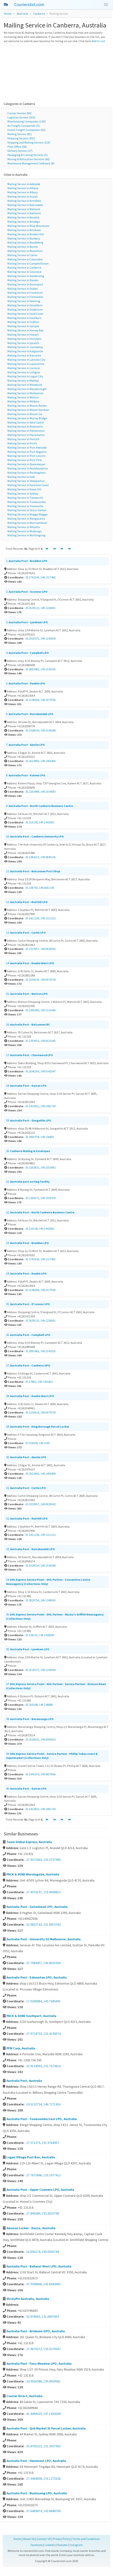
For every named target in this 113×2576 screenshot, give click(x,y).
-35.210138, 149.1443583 (39, 822)
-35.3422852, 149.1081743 (40, 1106)
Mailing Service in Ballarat (23, 209)
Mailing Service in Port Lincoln (26, 456)
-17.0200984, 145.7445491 (43, 2001)
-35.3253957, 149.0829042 (40, 949)
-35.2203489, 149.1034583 (40, 791)
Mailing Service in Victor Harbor (27, 510)
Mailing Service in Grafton (23, 322)
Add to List (98, 41)
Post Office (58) (17, 146)
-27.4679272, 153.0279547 (43, 2349)
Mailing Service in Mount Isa (24, 414)
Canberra (39, 13)
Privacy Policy (61, 2539)
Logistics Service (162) (21, 117)
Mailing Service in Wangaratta (26, 518)
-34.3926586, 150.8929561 (43, 2381)
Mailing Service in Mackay (23, 380)
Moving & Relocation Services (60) (28, 159)
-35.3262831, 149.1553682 (40, 1167)
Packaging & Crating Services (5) (27, 155)
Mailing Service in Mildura (23, 401)
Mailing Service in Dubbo (22, 288)
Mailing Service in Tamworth (25, 497)
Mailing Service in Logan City (25, 376)
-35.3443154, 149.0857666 (40, 1774)
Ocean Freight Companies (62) (26, 130)
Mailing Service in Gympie (23, 326)
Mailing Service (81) (19, 134)
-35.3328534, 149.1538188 (40, 730)
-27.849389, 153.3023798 (42, 2213)
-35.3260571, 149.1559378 (40, 1198)
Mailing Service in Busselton (24, 251)
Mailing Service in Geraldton (24, 305)
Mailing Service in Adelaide (23, 184)
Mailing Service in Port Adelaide (27, 447)
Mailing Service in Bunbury (23, 238)
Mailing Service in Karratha (24, 355)
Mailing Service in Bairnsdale (25, 205)
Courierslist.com (29, 4)
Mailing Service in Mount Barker (27, 405)
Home (8, 13)
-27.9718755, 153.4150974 (43, 2033)
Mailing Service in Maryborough (26, 389)
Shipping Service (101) (21, 138)
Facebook (36, 2545)
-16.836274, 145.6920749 (42, 2252)
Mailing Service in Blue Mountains (28, 226)
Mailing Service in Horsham (24, 339)
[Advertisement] (56, 72)
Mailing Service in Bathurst (24, 213)
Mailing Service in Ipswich (23, 343)
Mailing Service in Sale (21, 477)
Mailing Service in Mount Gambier (28, 410)
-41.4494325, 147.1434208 (43, 2414)
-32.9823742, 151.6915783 (43, 1924)
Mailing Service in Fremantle (25, 297)
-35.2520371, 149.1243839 (40, 638)
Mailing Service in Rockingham (26, 472)
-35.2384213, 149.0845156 (40, 857)
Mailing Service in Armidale (24, 201)
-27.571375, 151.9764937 (42, 2143)
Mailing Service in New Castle (25, 422)
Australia (22, 13)
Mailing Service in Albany (22, 188)
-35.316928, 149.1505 (37, 1443)
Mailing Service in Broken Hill (25, 234)
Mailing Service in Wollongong (26, 535)
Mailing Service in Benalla (23, 217)
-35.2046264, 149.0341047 (40, 1071)
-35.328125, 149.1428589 (39, 1635)
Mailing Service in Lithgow (23, 372)
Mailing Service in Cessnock (24, 272)
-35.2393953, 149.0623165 (40, 1041)
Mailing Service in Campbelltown (28, 263)
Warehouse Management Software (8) (30, 163)
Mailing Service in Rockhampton (27, 468)
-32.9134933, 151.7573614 (43, 2066)
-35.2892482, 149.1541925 (40, 669)
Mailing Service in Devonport (25, 284)
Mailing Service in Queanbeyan (26, 464)
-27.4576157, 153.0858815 (43, 1892)
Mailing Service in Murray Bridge (27, 418)
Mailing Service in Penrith (23, 439)
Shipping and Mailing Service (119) (28, 142)
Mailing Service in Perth (22, 443)
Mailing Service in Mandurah (24, 385)
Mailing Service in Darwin (22, 280)
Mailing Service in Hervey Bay (25, 330)
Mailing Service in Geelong (23, 301)
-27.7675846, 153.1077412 (43, 2175)
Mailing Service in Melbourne (25, 393)
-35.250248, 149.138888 (38, 1704)
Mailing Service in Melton (23, 397)
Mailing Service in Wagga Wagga (27, 514)
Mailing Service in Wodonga (24, 531)
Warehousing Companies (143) (26, 121)
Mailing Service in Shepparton (26, 481)
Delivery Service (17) (19, 151)
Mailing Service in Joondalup (25, 347)
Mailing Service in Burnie (22, 246)
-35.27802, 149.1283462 (38, 1381)
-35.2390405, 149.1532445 (40, 1010)
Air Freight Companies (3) (23, 125)
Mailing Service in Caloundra (24, 259)
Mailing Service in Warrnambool (27, 523)
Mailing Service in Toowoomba (26, 502)
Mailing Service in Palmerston (26, 430)
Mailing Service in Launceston (25, 364)
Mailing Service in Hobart (23, 334)
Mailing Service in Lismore (23, 368)
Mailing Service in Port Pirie (24, 460)
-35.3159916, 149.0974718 (40, 979)
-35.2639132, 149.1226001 (40, 608)
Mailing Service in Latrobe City (26, 359)
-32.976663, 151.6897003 (42, 2316)
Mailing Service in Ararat (22, 196)
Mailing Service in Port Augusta (26, 452)
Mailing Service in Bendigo (23, 221)
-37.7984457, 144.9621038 (43, 1963)
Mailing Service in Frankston (25, 292)
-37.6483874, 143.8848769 (43, 2511)
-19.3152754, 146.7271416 (43, 2104)
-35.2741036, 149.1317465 (40, 577)
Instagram (76, 2545)
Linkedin (49, 2545)
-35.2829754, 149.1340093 (40, 1600)
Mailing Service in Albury (22, 192)
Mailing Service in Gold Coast (25, 313)
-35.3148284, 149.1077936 (40, 700)
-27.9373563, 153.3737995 (43, 1860)
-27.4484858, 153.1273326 (43, 2478)
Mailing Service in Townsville (25, 506)
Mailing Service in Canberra (24, 267)
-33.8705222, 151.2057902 (43, 2446)
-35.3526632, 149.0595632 (40, 1739)
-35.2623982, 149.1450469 (40, 761)
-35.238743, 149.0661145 (39, 887)
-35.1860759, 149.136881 (39, 1137)
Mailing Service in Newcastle (25, 426)
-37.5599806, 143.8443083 (43, 2284)
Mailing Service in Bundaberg (25, 242)
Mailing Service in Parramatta (25, 435)
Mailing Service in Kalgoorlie (25, 351)
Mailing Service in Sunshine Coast (28, 485)
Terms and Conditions (86, 2539)
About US (29, 2539)
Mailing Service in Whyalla (23, 527)
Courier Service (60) (19, 113)
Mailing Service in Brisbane (24, 230)
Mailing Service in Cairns (22, 255)
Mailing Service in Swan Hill (24, 489)
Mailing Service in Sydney (22, 493)
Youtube (62, 2545)
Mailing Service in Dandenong (25, 276)
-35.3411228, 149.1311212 (40, 918)
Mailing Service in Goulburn (24, 318)
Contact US (44, 2539)
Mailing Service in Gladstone (25, 309)
